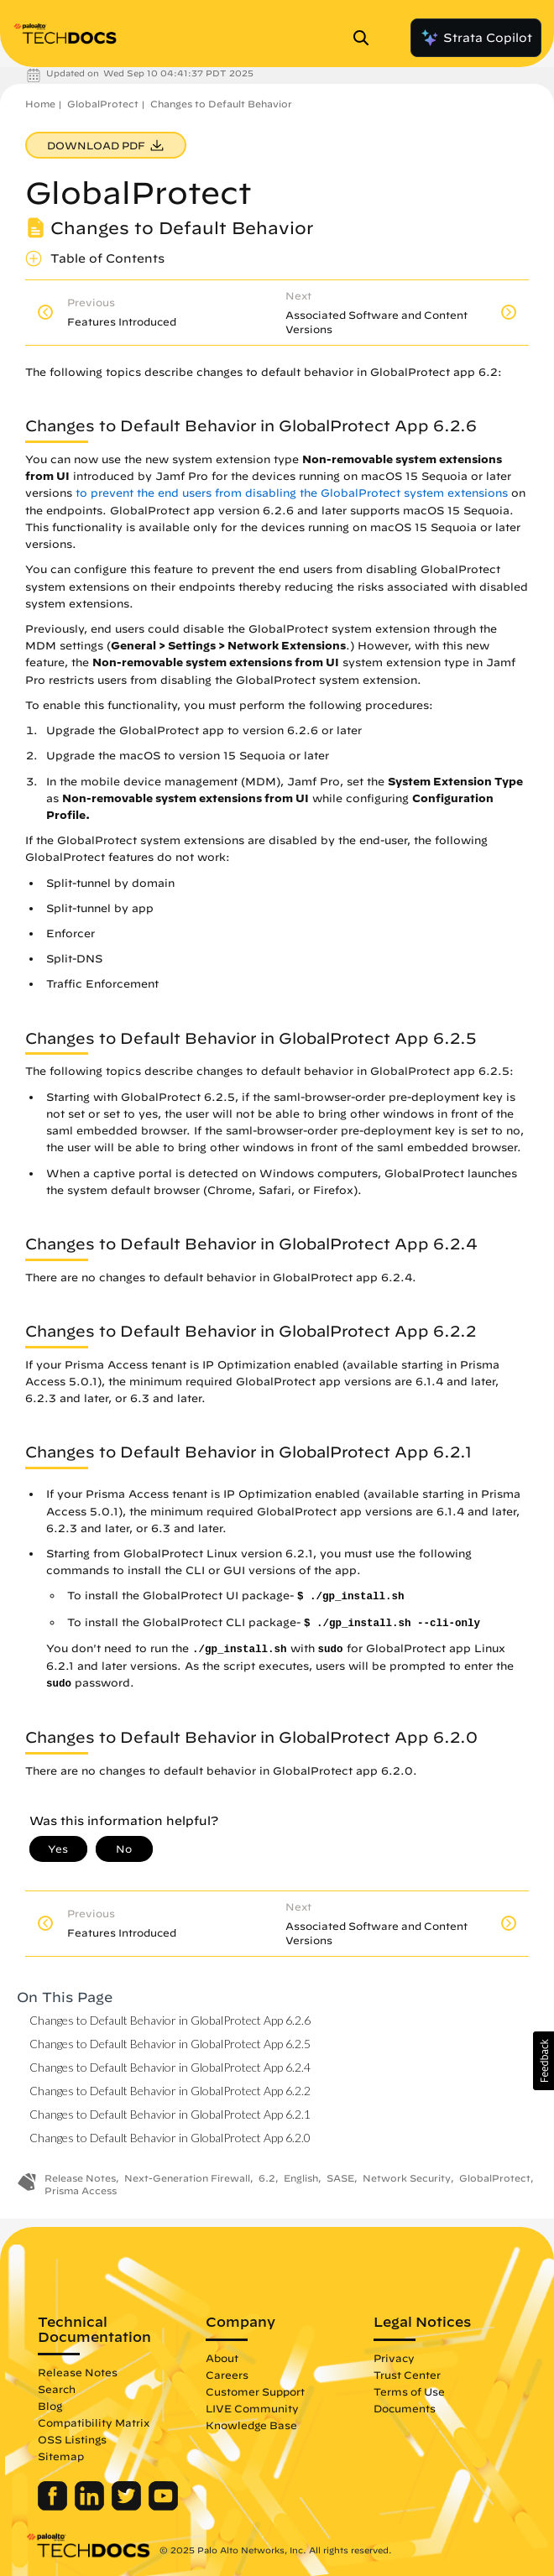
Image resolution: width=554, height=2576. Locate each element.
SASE (340, 2177)
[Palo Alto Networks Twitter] (128, 2506)
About (222, 2358)
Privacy (394, 2358)
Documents (405, 2408)
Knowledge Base (251, 2425)
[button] (543, 2060)
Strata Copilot (476, 38)
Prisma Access (80, 2190)
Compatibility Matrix (93, 2422)
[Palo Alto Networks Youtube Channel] (163, 2506)
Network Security (407, 2177)
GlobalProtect (102, 103)
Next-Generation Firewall (187, 2177)
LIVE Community (252, 2408)
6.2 (267, 2177)
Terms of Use (409, 2391)
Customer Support (255, 2391)
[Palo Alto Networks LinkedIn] (91, 2506)
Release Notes (80, 2177)
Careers (227, 2374)
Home (40, 103)
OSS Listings (72, 2439)
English (301, 2177)
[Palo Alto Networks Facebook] (54, 2506)
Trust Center (407, 2374)
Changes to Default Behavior (221, 103)
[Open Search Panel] (366, 37)
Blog (50, 2406)
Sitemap (61, 2456)
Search (57, 2389)
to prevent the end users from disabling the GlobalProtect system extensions (292, 493)
